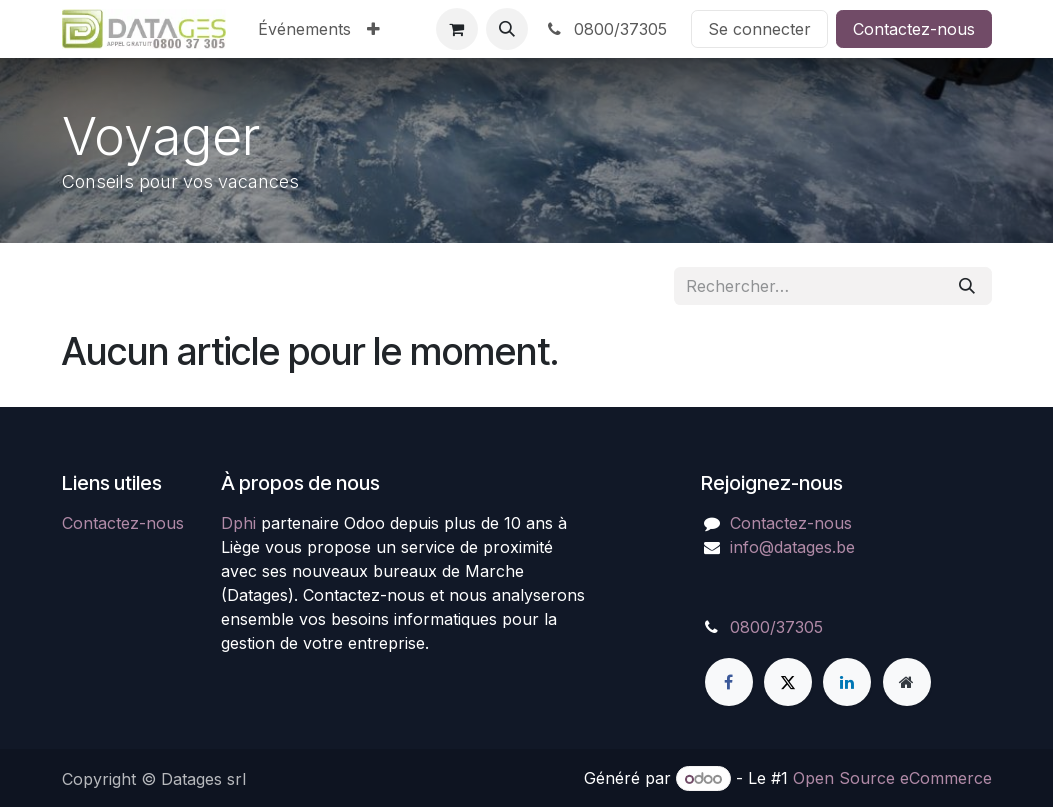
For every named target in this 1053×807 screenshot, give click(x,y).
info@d (756, 547)
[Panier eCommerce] (457, 29)
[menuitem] (304, 29)
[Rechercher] (967, 286)
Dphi (238, 523)
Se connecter (759, 29)
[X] (788, 682)
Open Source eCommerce (892, 778)
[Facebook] (729, 682)
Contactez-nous (914, 29)
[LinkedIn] (847, 682)
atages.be (819, 547)
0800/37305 (605, 29)
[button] (507, 29)
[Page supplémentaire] (907, 682)
